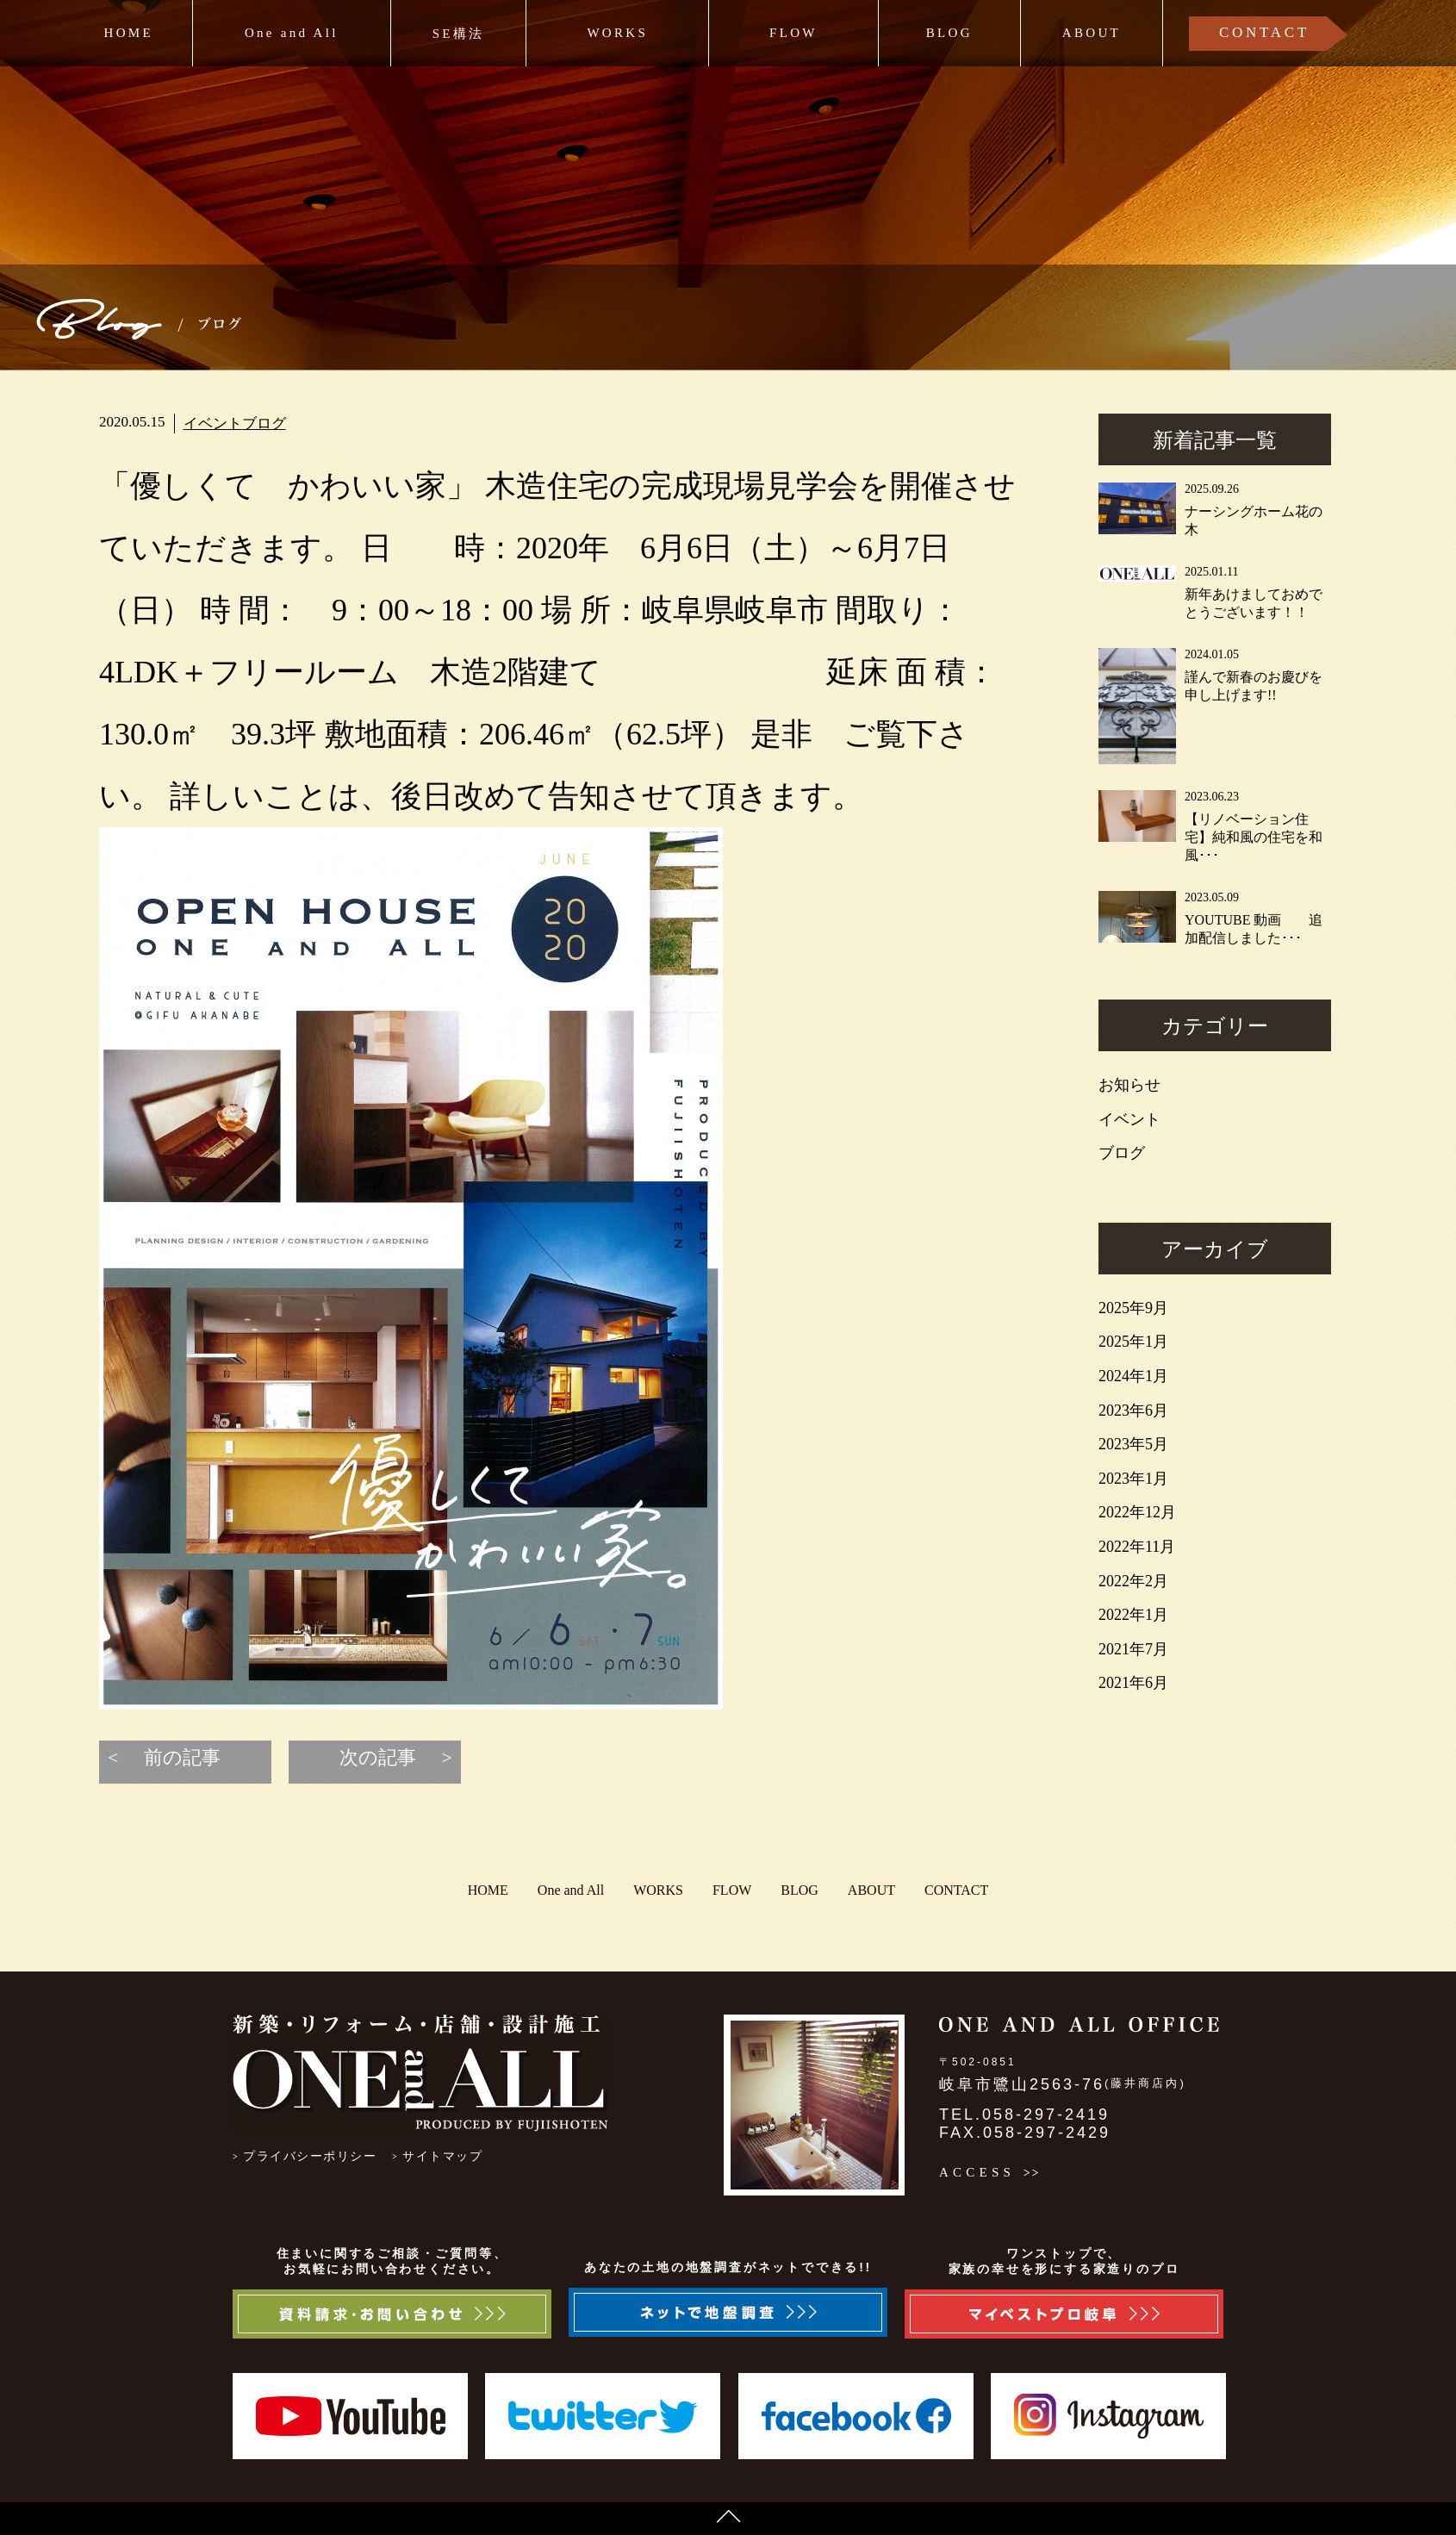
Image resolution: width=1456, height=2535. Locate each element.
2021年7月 (1133, 1649)
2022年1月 (1133, 1614)
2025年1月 (1133, 1341)
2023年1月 (1133, 1478)
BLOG (949, 33)
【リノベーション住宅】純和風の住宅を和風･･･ (1253, 837)
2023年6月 (1133, 1410)
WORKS (617, 33)
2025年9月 (1133, 1308)
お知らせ (1129, 1084)
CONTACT (1264, 32)
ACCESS (977, 2172)
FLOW (793, 33)
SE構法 (458, 33)
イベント (213, 423)
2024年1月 (1133, 1376)
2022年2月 (1133, 1581)
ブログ (264, 423)
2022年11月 (1136, 1546)
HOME (128, 33)
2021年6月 (1133, 1682)
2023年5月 (1133, 1444)
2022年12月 (1137, 1512)
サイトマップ (442, 2156)
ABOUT (1091, 33)
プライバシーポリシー (309, 2156)
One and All (292, 33)
